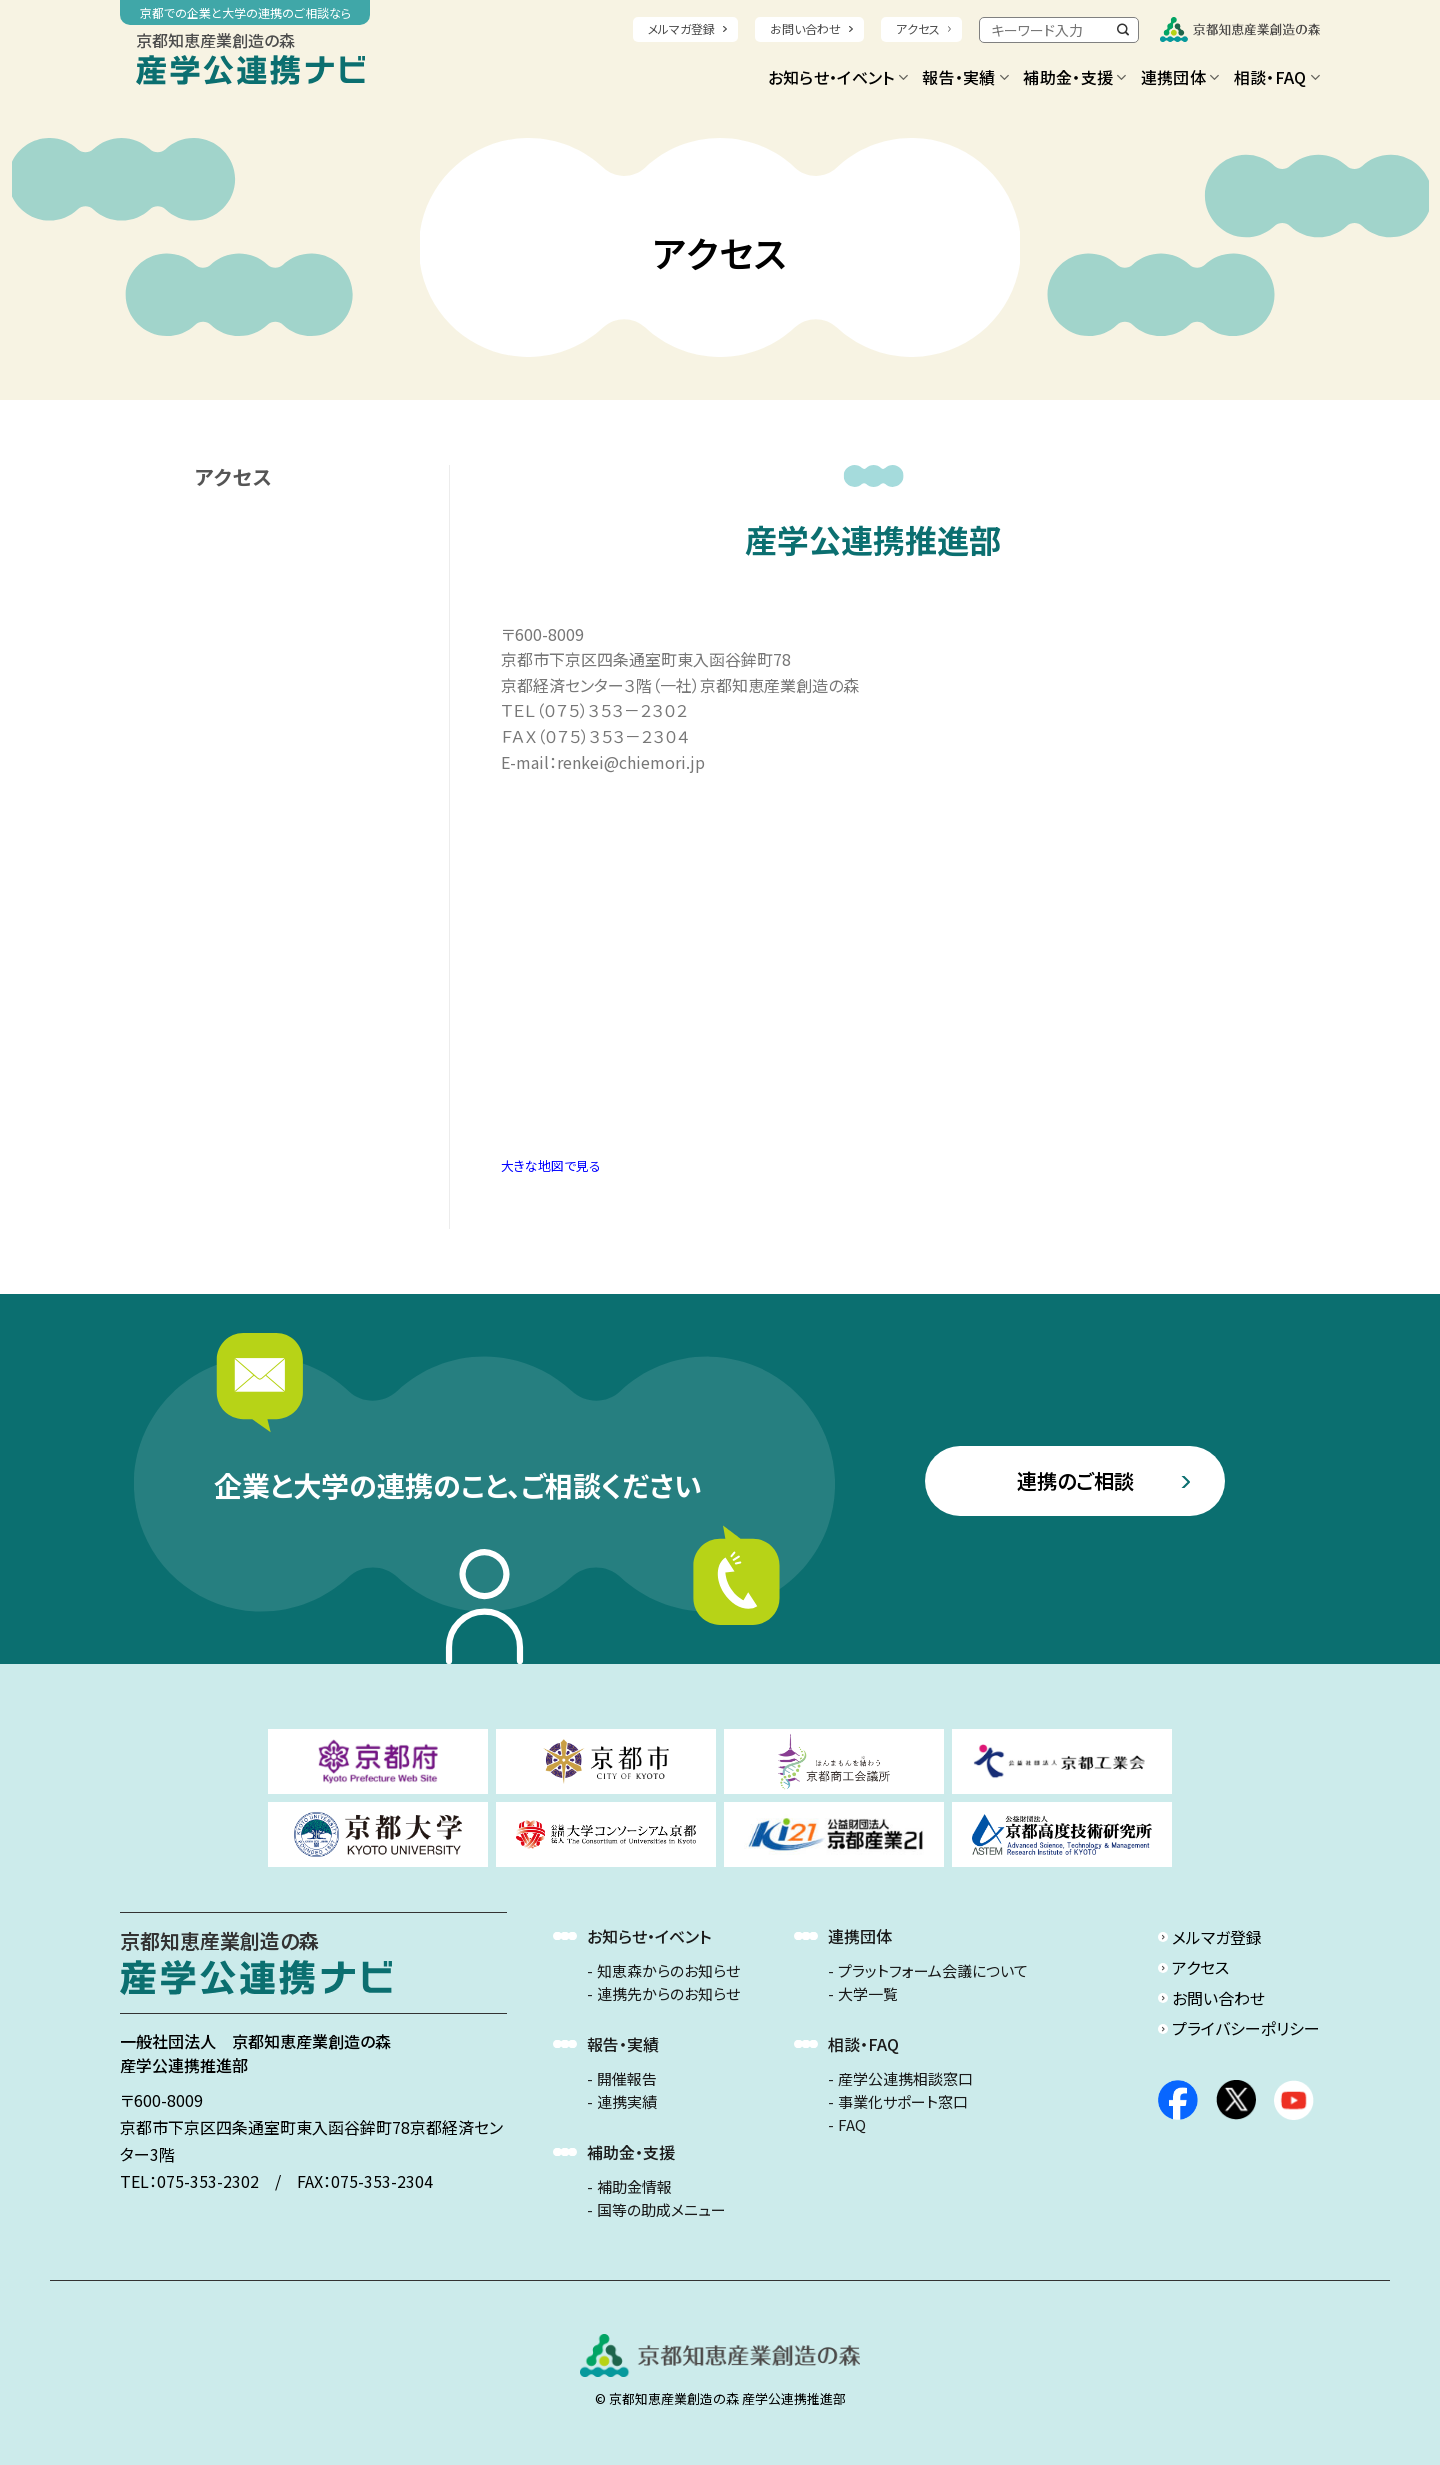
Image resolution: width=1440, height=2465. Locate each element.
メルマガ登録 (681, 28)
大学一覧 (868, 1994)
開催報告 (627, 2079)
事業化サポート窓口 (903, 2102)
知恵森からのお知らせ (668, 1971)
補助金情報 (634, 2187)
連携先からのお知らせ (668, 1994)
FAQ (852, 2125)
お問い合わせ (805, 28)
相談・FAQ (1277, 77)
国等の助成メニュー (661, 2210)
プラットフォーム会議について (933, 1971)
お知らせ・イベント (838, 77)
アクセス (918, 28)
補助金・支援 (1074, 77)
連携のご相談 (1075, 1480)
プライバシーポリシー (1246, 2028)
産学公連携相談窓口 (905, 2079)
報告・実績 (965, 77)
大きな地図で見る (551, 1165)
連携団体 (1180, 77)
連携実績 (627, 2102)
